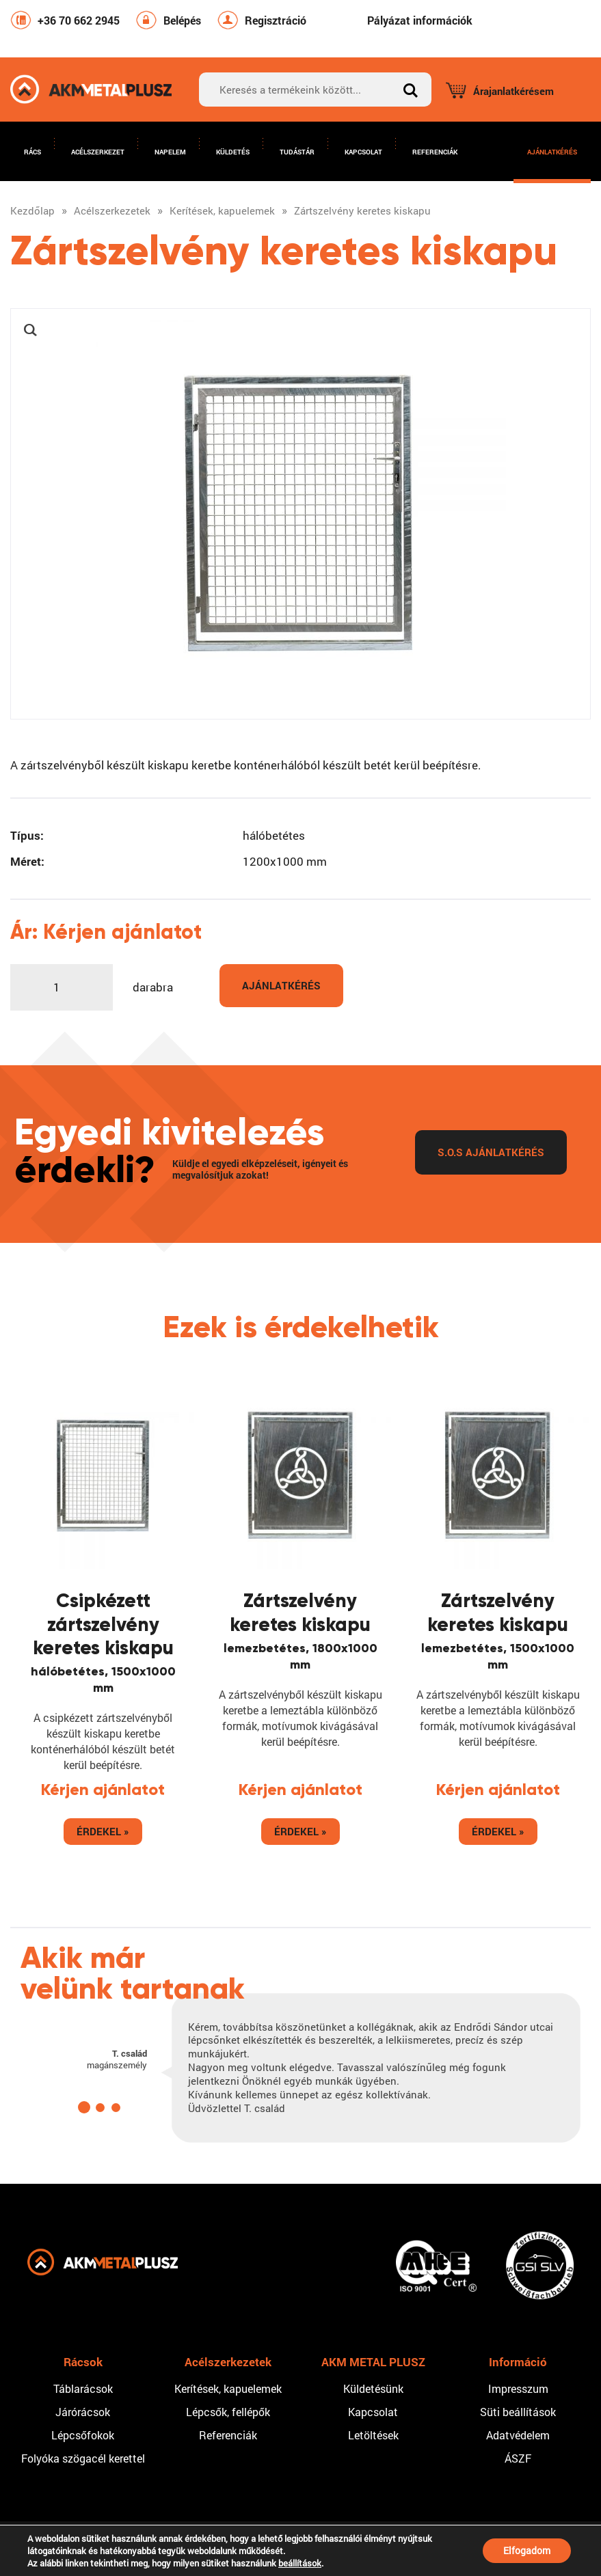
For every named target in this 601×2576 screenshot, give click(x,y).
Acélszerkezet (97, 152)
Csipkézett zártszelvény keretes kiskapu (103, 1624)
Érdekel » (103, 1831)
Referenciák (434, 152)
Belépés (182, 20)
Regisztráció (275, 20)
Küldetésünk (373, 2388)
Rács (32, 152)
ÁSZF (518, 2458)
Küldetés (233, 152)
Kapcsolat (363, 152)
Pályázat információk (419, 20)
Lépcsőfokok (82, 2435)
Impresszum (518, 2388)
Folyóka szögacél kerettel (83, 2458)
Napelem (170, 152)
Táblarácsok (83, 2388)
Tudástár (297, 152)
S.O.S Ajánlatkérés (491, 1152)
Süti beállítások (518, 2411)
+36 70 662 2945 (79, 20)
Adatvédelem (518, 2435)
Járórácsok (82, 2411)
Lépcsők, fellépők (228, 2411)
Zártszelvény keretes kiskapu (300, 1612)
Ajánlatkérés (552, 152)
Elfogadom (526, 2550)
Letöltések (373, 2435)
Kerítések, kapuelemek (228, 2388)
